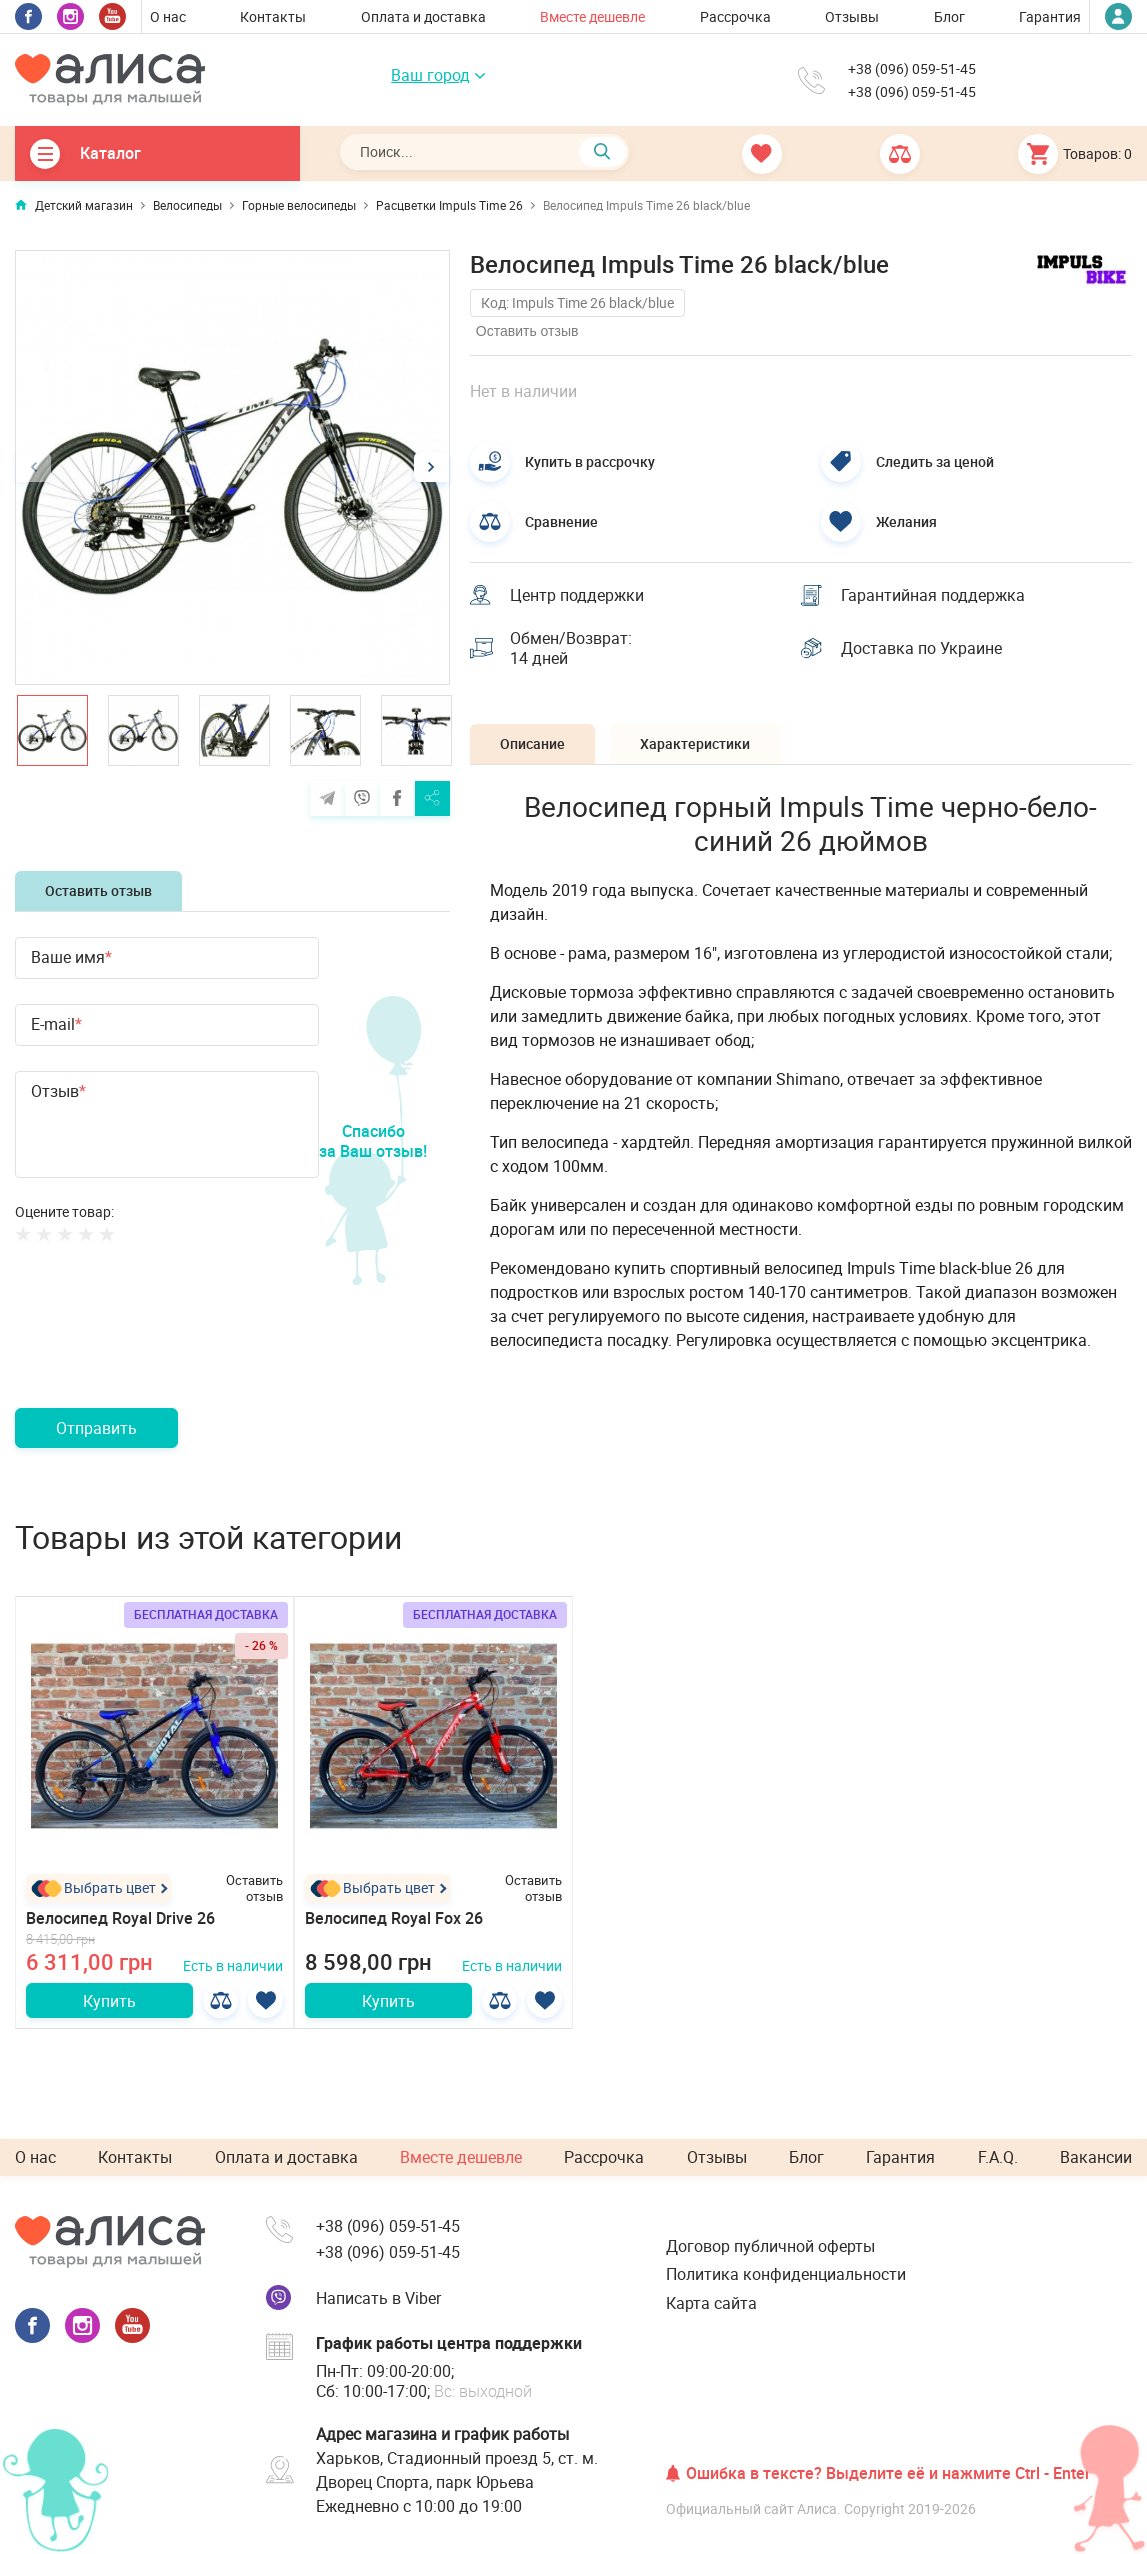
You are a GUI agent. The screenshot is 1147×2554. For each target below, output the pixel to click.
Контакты (273, 16)
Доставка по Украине (921, 648)
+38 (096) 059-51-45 (912, 69)
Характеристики (695, 743)
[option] (232, 467)
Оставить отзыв (98, 890)
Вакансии (1096, 2157)
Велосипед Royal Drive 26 (120, 1918)
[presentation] (167, 1349)
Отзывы (852, 16)
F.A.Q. (998, 2157)
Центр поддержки (577, 595)
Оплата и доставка (423, 16)
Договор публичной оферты (770, 2246)
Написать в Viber (378, 2298)
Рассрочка (735, 16)
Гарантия (1050, 16)
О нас (168, 16)
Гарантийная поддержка (933, 595)
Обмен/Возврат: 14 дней (571, 649)
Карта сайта (711, 2303)
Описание (532, 743)
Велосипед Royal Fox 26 (394, 1918)
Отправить (96, 1428)
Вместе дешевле (592, 16)
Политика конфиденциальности (786, 2274)
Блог (949, 16)
